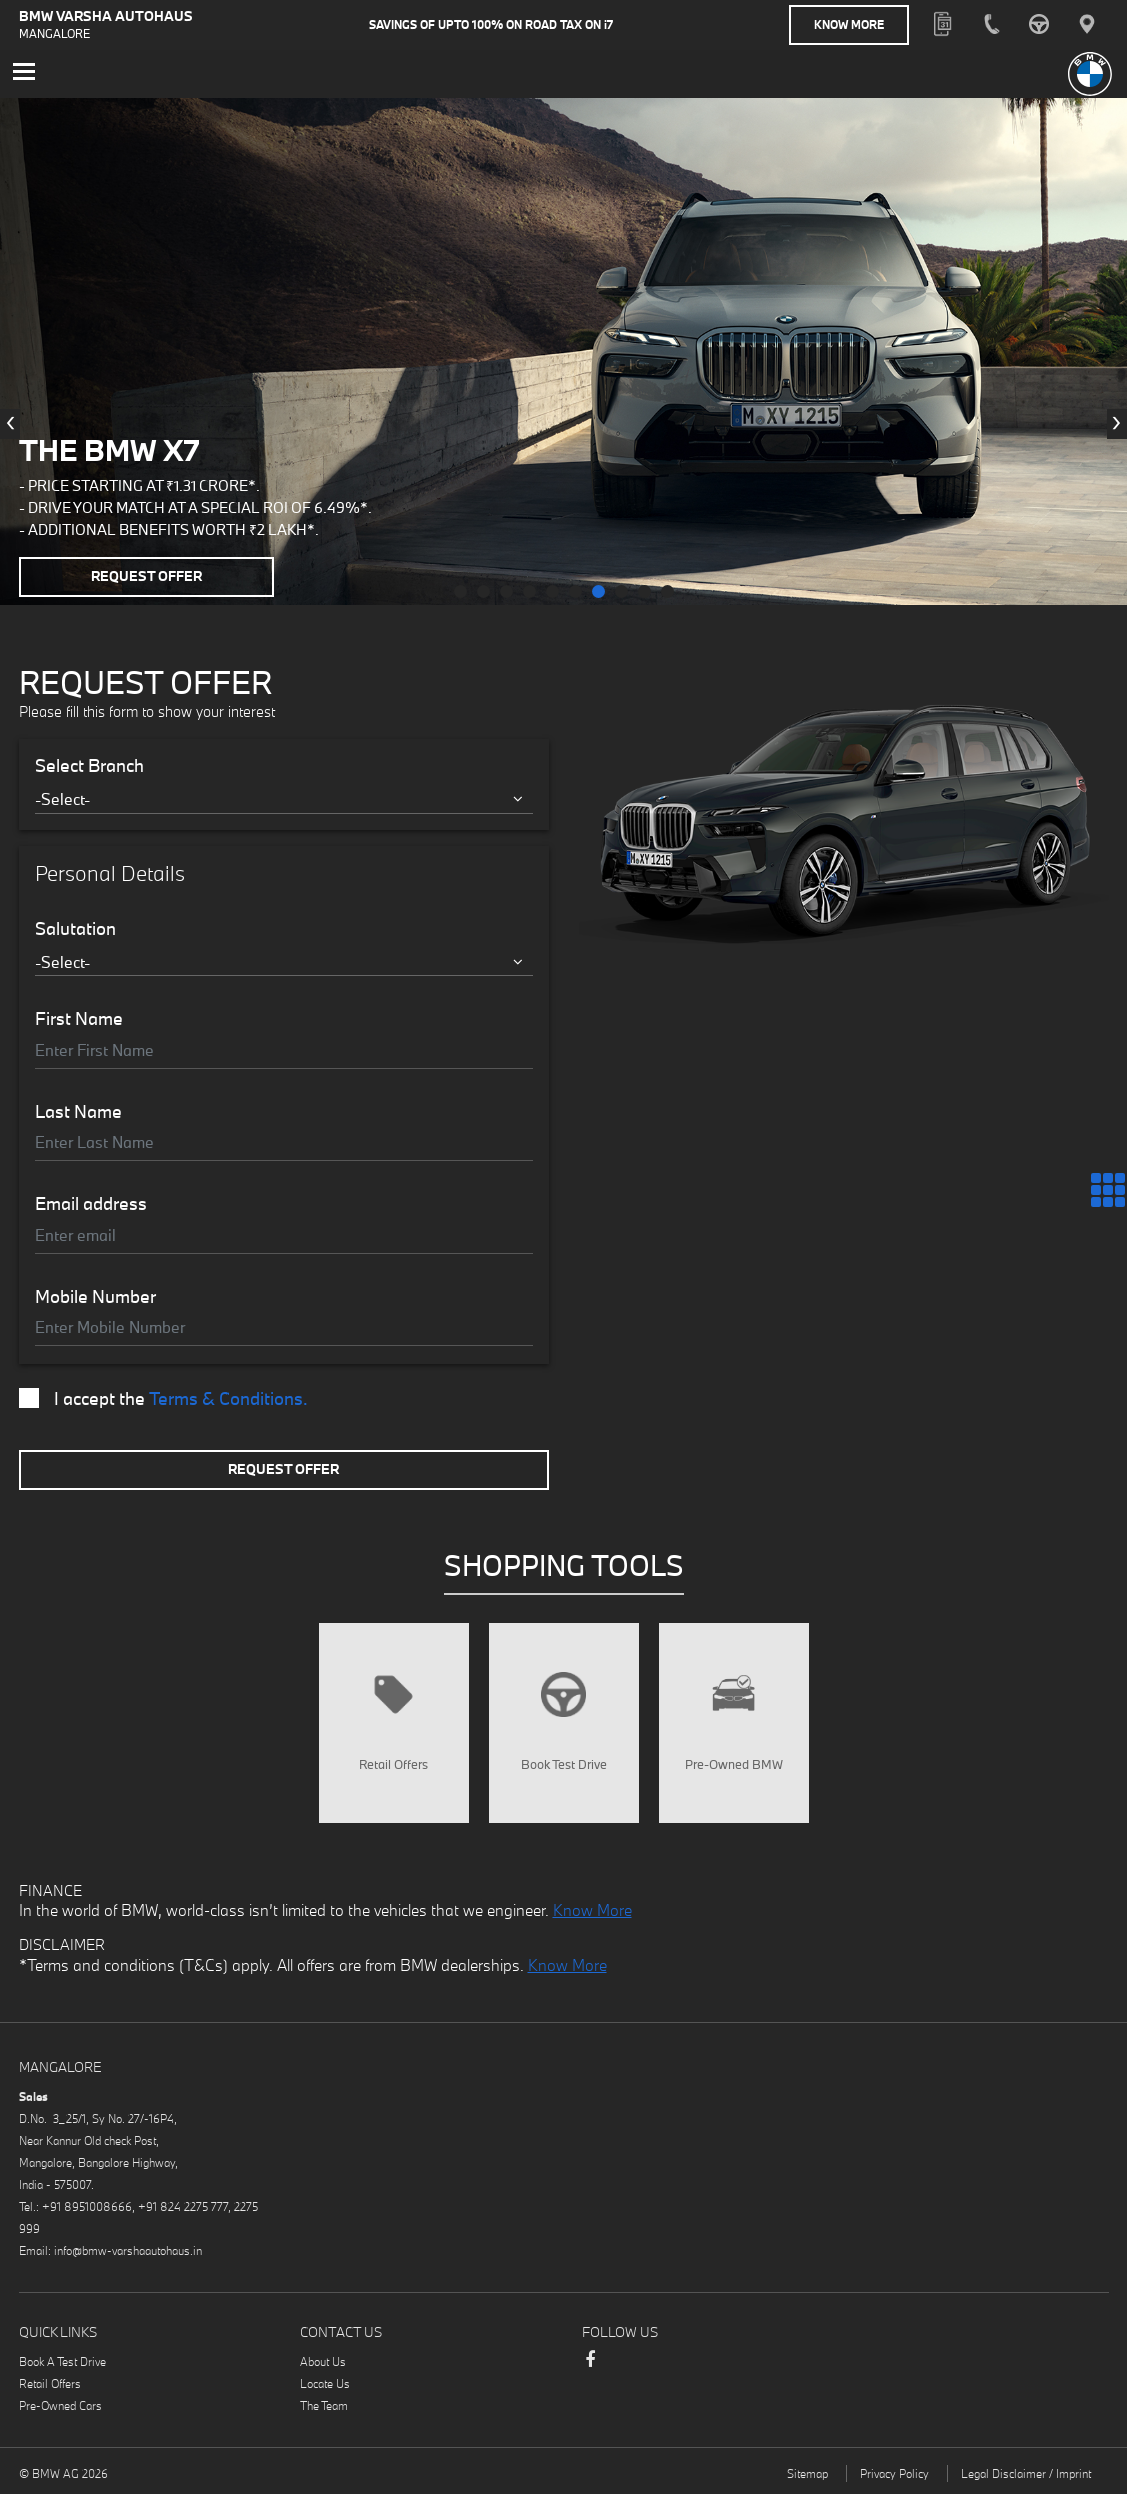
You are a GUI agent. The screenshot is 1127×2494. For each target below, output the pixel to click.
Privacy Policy (894, 2473)
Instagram (670, 2362)
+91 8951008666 (87, 2206)
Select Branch (89, 766)
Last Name (78, 1112)
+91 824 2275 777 (183, 2206)
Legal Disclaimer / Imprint (1026, 2473)
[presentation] (10, 424)
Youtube (710, 2362)
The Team (324, 2405)
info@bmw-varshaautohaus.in (128, 2250)
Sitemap (807, 2473)
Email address (91, 1204)
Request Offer (146, 576)
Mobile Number (95, 1297)
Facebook (590, 2369)
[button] (460, 591)
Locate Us (325, 2383)
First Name (79, 1019)
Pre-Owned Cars (60, 2405)
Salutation (75, 929)
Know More (849, 24)
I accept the (163, 1399)
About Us (323, 2361)
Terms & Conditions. (228, 1398)
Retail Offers (50, 2383)
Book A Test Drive (62, 2361)
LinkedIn (630, 2362)
